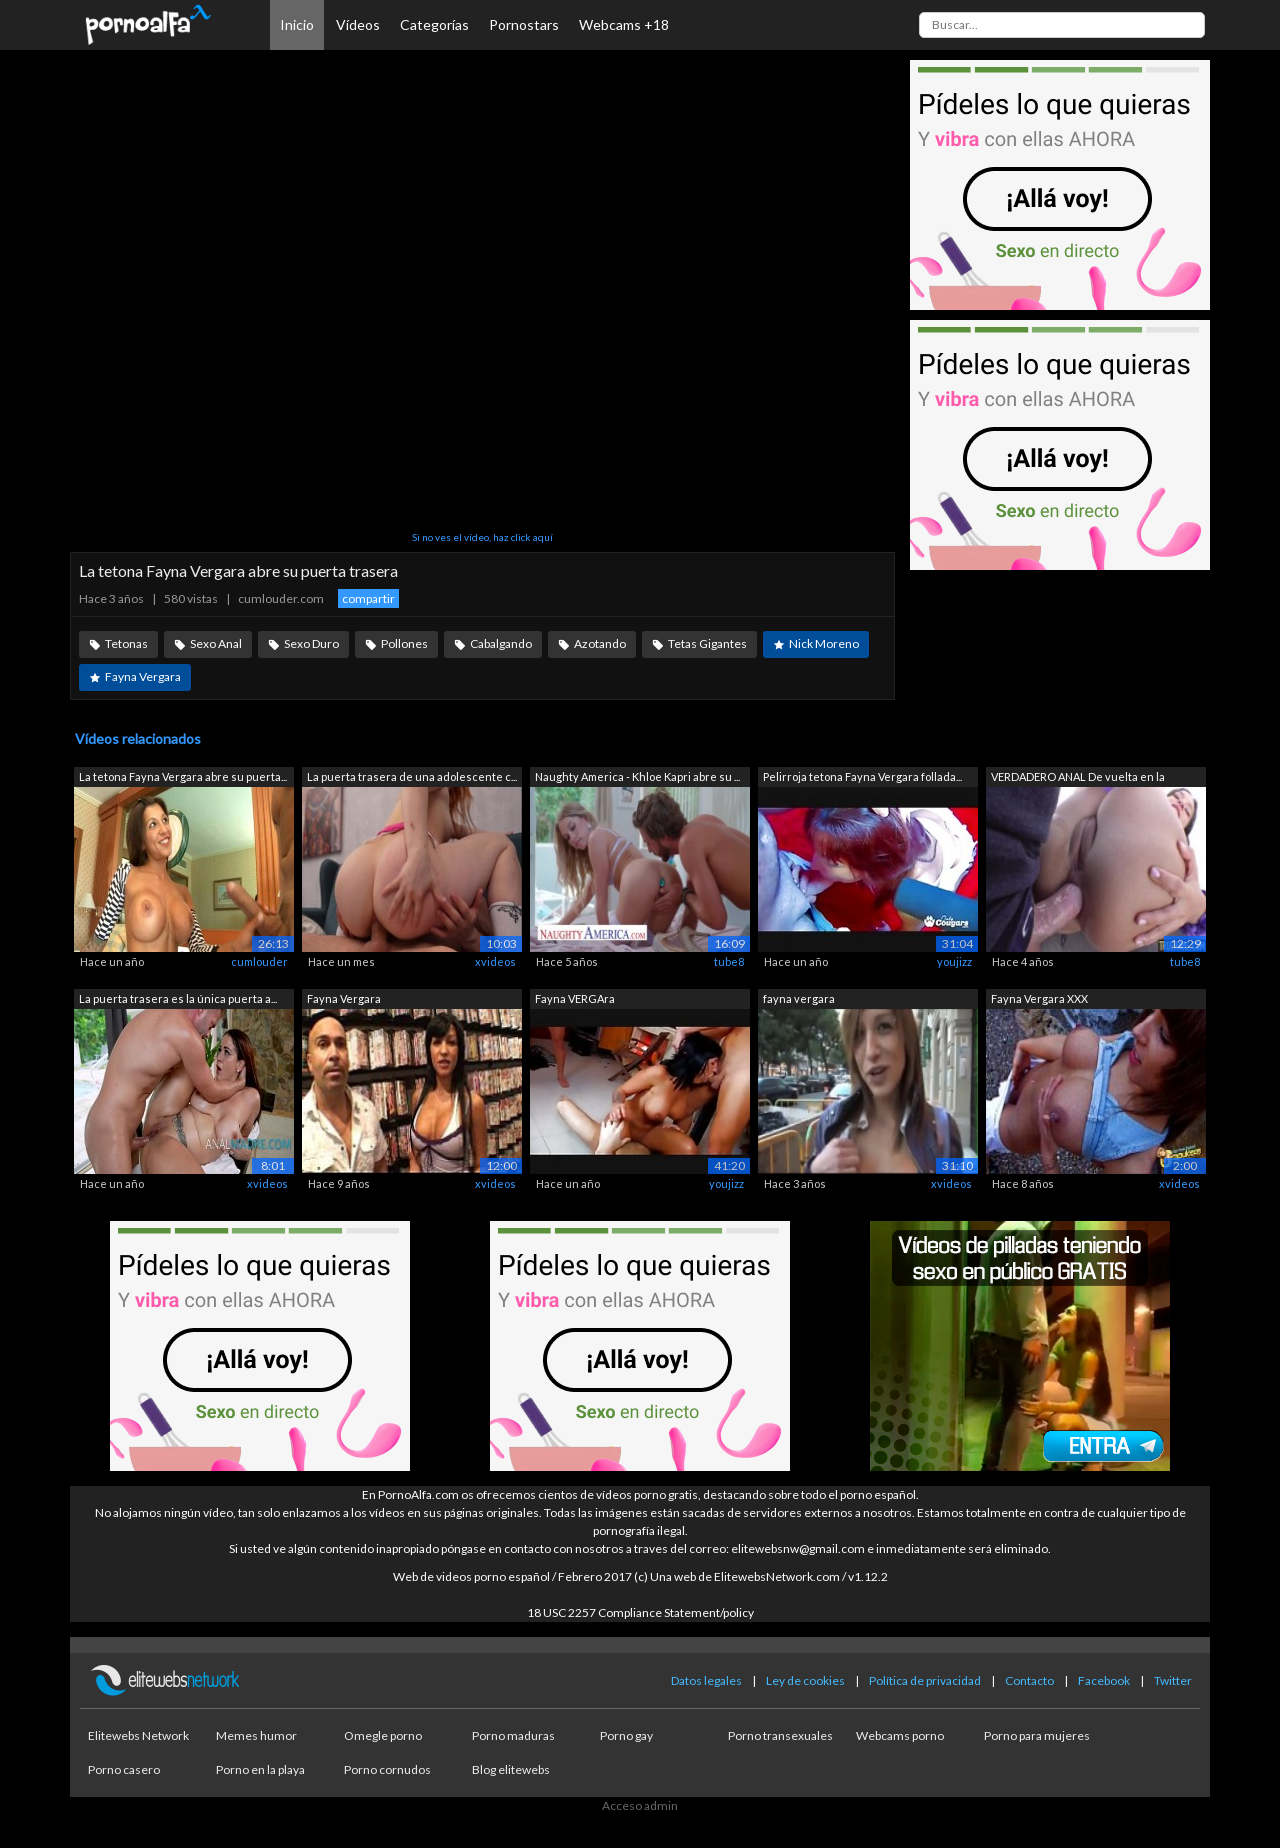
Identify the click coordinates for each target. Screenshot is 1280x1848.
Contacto (1029, 1680)
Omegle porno (383, 1735)
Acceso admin (640, 1805)
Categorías (434, 24)
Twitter (1173, 1680)
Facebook (1104, 1680)
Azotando (600, 643)
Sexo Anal (216, 643)
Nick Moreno (824, 643)
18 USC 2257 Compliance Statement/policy (640, 1612)
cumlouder (259, 961)
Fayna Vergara (143, 676)
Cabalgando (501, 643)
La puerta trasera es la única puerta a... (178, 998)
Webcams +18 (624, 24)
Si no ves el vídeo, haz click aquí (482, 537)
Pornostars (524, 24)
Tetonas (126, 643)
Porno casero (124, 1769)
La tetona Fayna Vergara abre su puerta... (183, 776)
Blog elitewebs (511, 1769)
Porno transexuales (780, 1735)
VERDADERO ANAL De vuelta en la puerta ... (1078, 778)
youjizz (954, 961)
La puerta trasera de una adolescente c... (412, 776)
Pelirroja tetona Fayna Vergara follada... (862, 776)
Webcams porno (900, 1735)
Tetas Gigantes (707, 643)
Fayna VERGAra (575, 998)
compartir (368, 598)
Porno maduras (513, 1735)
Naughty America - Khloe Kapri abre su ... (637, 776)
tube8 (729, 961)
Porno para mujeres (1037, 1735)
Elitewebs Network (138, 1735)
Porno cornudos (387, 1769)
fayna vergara (799, 998)
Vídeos (358, 24)
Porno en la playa (260, 1769)
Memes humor (256, 1735)
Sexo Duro (311, 643)
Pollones (404, 643)
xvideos (495, 961)
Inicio (297, 24)
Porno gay (626, 1735)
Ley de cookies (805, 1680)
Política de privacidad (925, 1680)
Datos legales (706, 1680)
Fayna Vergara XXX (1039, 998)
